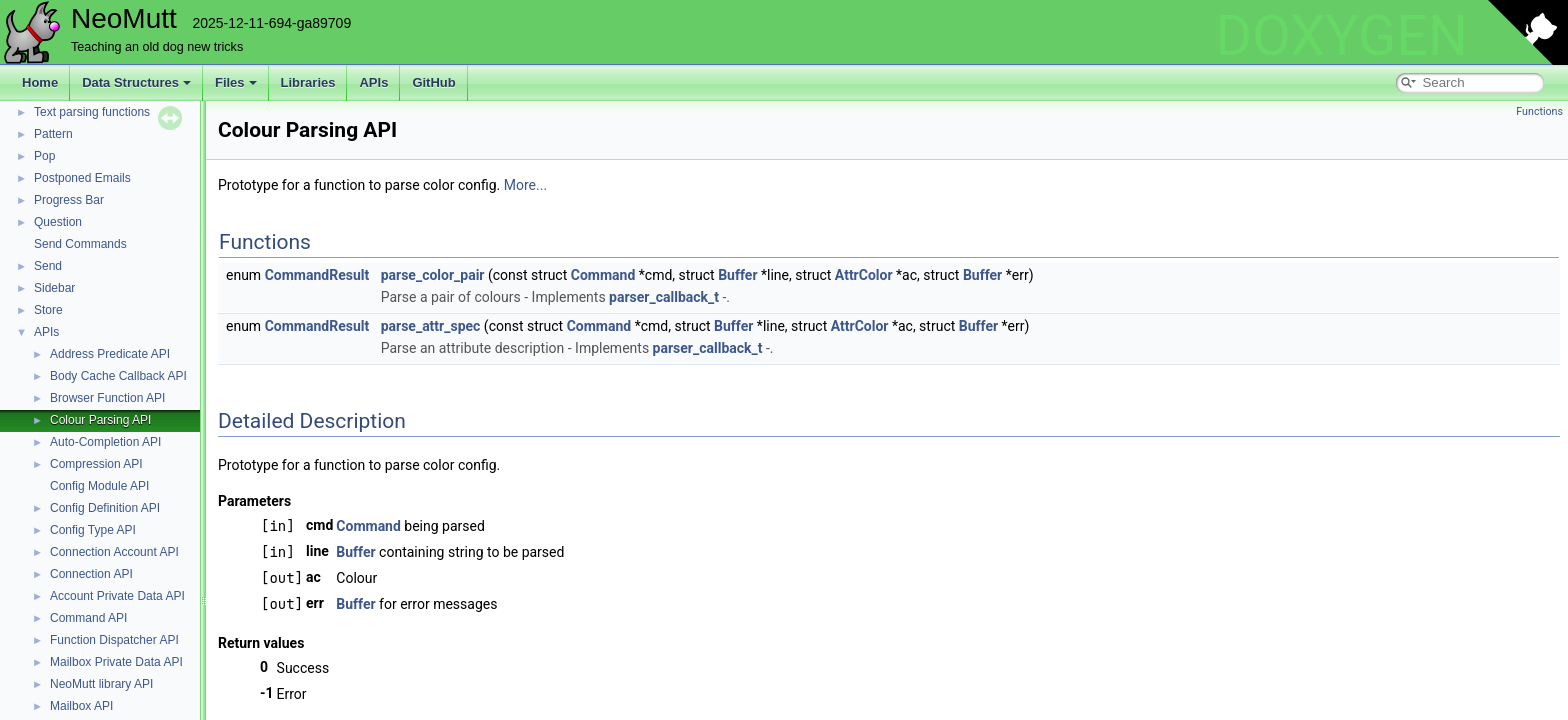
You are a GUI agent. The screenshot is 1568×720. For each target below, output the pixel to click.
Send (48, 266)
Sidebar (54, 288)
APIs (373, 82)
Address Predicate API (110, 354)
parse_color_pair (433, 275)
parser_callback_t (664, 297)
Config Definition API (105, 508)
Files (236, 82)
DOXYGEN (1341, 36)
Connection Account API (114, 552)
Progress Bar (69, 200)
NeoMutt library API (101, 684)
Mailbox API (81, 706)
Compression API (96, 464)
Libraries (308, 82)
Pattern (53, 134)
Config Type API (93, 530)
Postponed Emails (82, 178)
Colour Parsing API (100, 420)
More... (525, 185)
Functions (1539, 111)
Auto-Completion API (105, 442)
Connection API (91, 574)
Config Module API (99, 486)
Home (40, 82)
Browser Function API (107, 398)
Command (603, 275)
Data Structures (136, 82)
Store (48, 310)
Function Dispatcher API (114, 640)
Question (58, 222)
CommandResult (317, 275)
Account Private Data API (117, 596)
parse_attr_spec (431, 326)
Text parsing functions (92, 112)
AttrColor (864, 275)
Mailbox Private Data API (116, 662)
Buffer (737, 275)
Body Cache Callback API (118, 376)
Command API (88, 618)
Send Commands (80, 244)
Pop (44, 156)
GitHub (433, 82)
